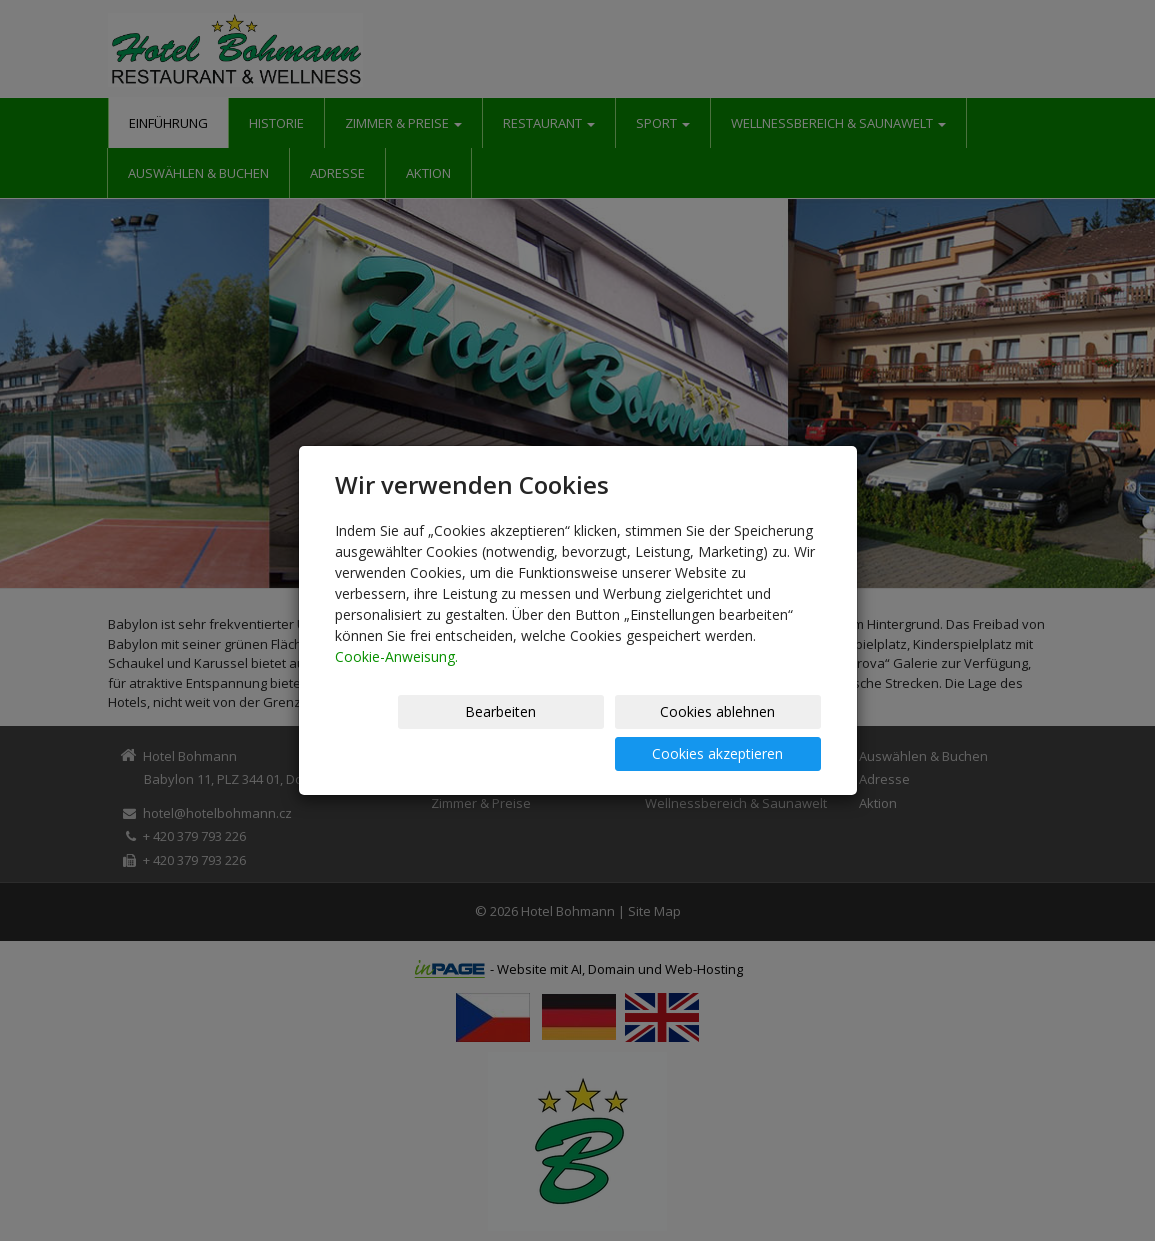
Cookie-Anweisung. (396, 677)
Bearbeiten (416, 732)
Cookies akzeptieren (746, 732)
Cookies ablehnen (580, 732)
